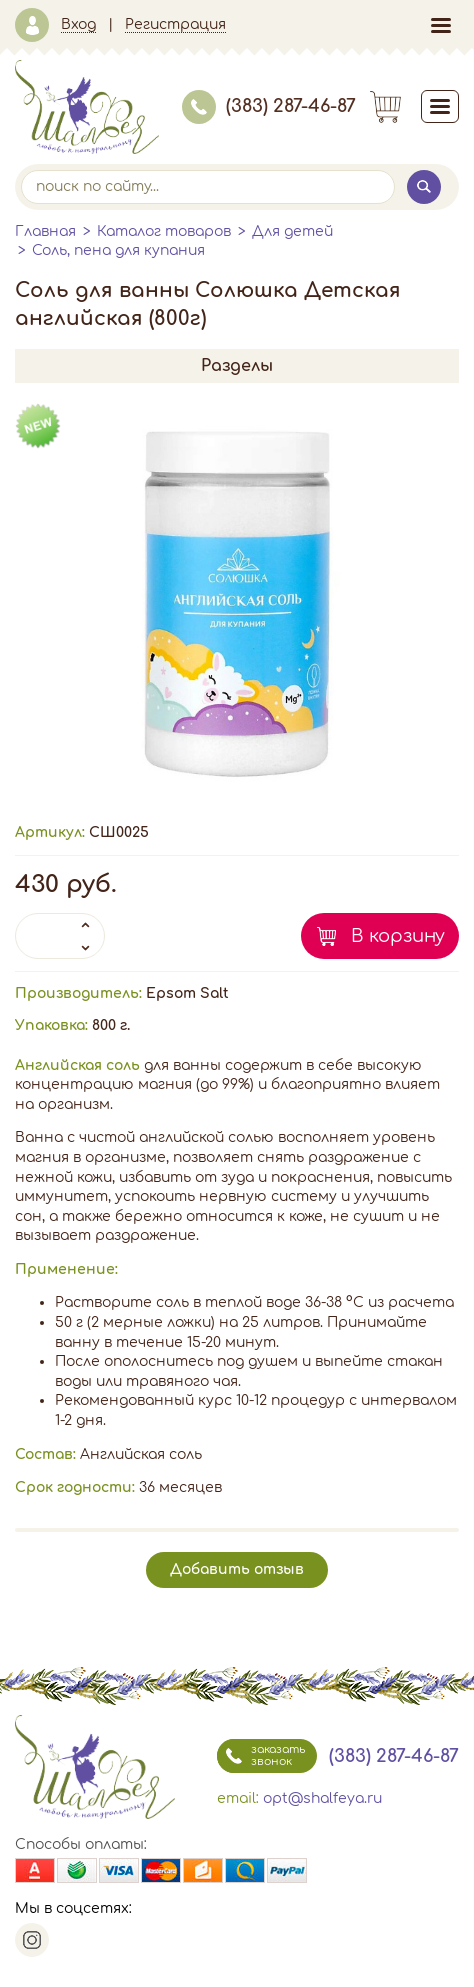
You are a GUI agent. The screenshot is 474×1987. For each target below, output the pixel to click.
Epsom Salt (187, 993)
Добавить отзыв (237, 1569)
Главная (45, 231)
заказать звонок (261, 1756)
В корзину (398, 936)
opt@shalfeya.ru (322, 1798)
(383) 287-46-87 (269, 106)
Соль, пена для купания (118, 250)
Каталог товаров (164, 231)
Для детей (292, 231)
